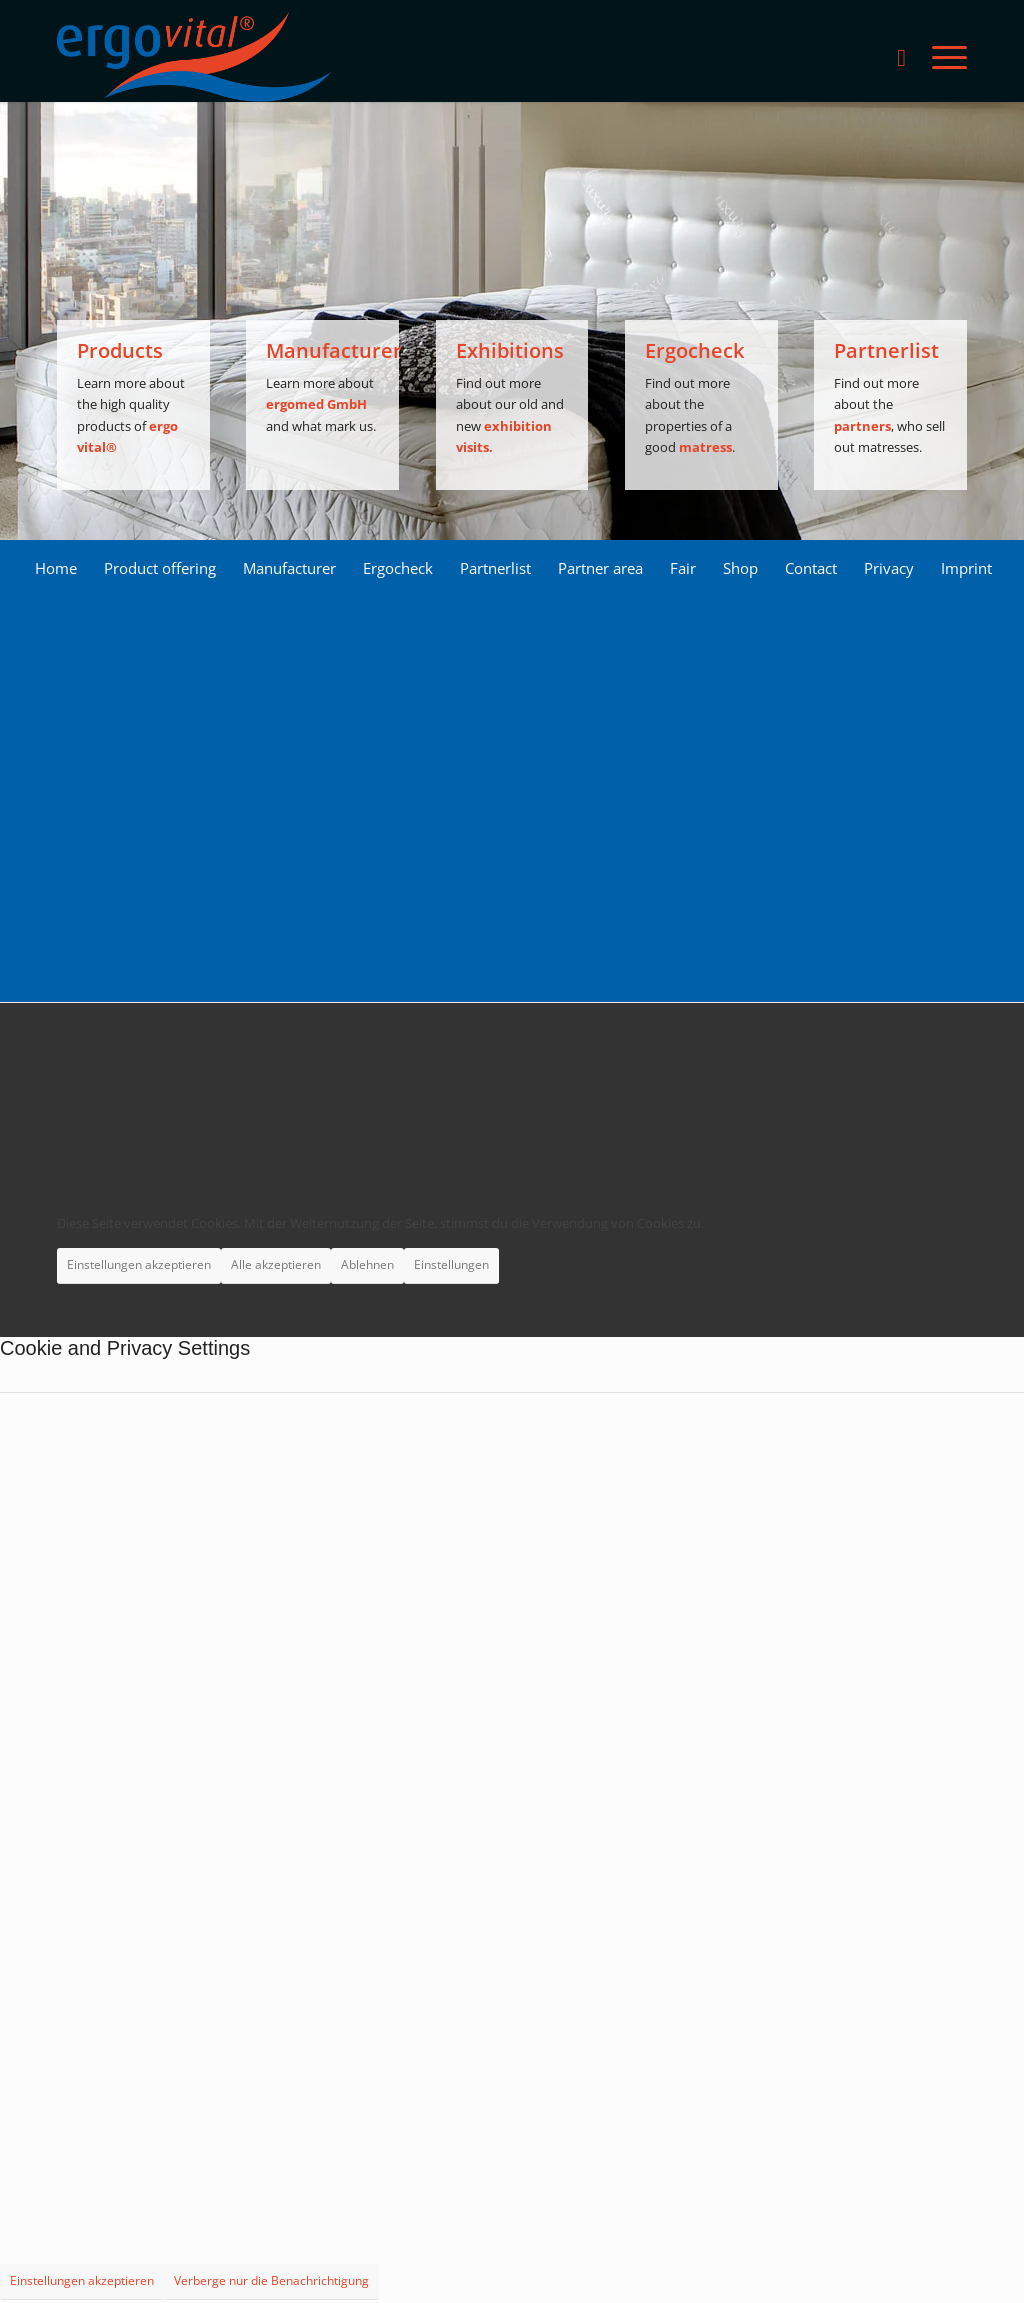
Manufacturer (334, 350)
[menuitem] (901, 57)
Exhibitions (510, 350)
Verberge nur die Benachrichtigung (271, 2280)
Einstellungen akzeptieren (139, 1264)
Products (120, 350)
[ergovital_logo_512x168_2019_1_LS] (194, 57)
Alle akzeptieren (276, 1264)
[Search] (901, 57)
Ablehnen (367, 1264)
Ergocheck (694, 350)
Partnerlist (886, 350)
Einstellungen (451, 1264)
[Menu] (943, 57)
